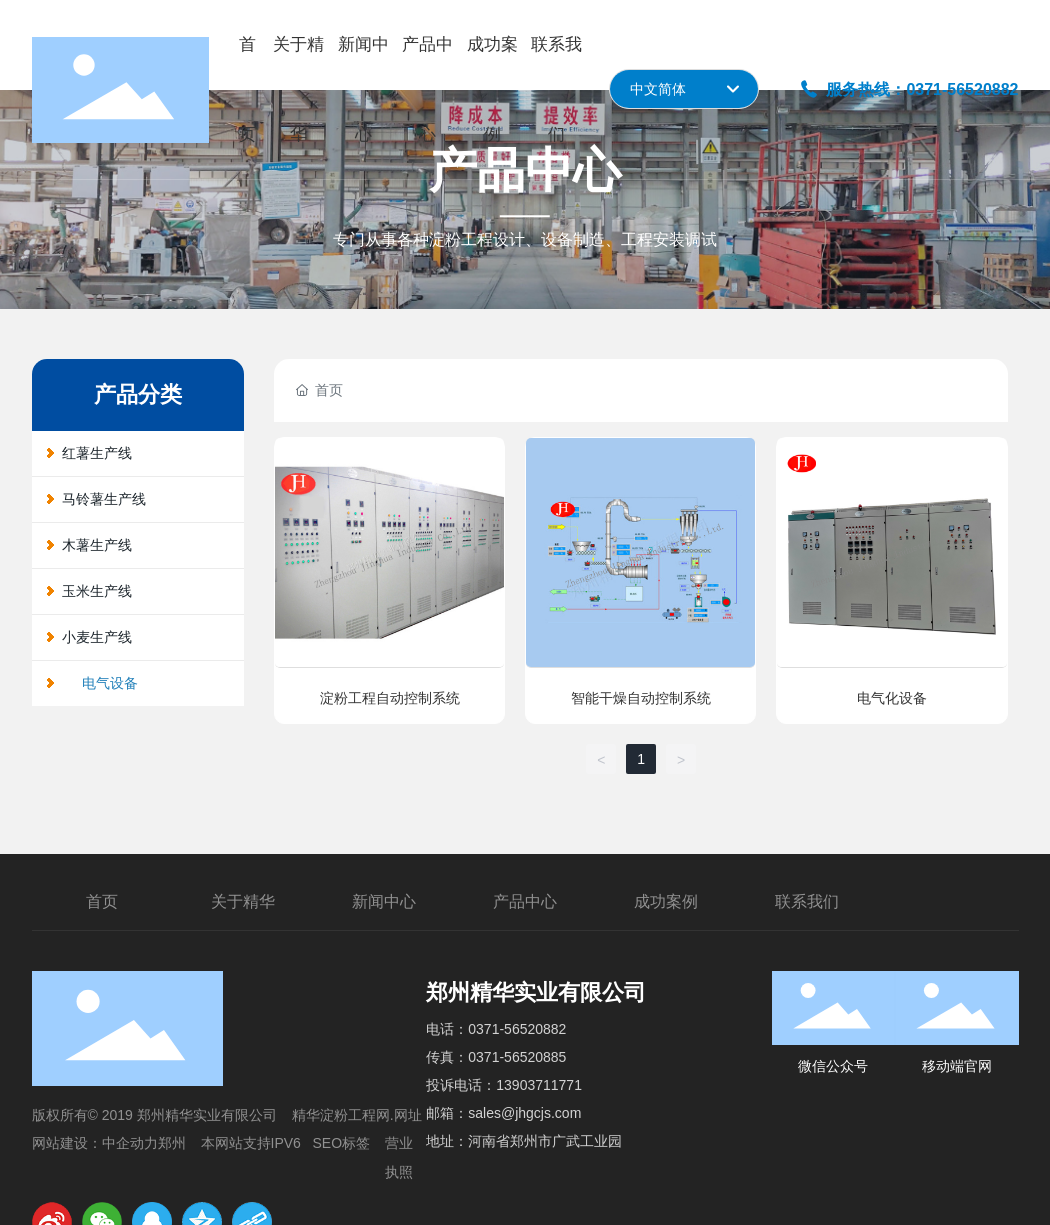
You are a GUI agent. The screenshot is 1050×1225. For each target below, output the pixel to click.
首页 (102, 901)
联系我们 (807, 901)
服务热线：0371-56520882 (909, 89)
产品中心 (525, 901)
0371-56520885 (517, 1057)
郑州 (172, 1143)
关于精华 (243, 901)
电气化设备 (892, 698)
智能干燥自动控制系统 (641, 698)
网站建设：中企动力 (95, 1143)
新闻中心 (384, 901)
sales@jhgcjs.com (524, 1113)
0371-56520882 (517, 1029)
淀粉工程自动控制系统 (390, 698)
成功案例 (666, 901)
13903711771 (539, 1085)
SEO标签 (342, 1143)
